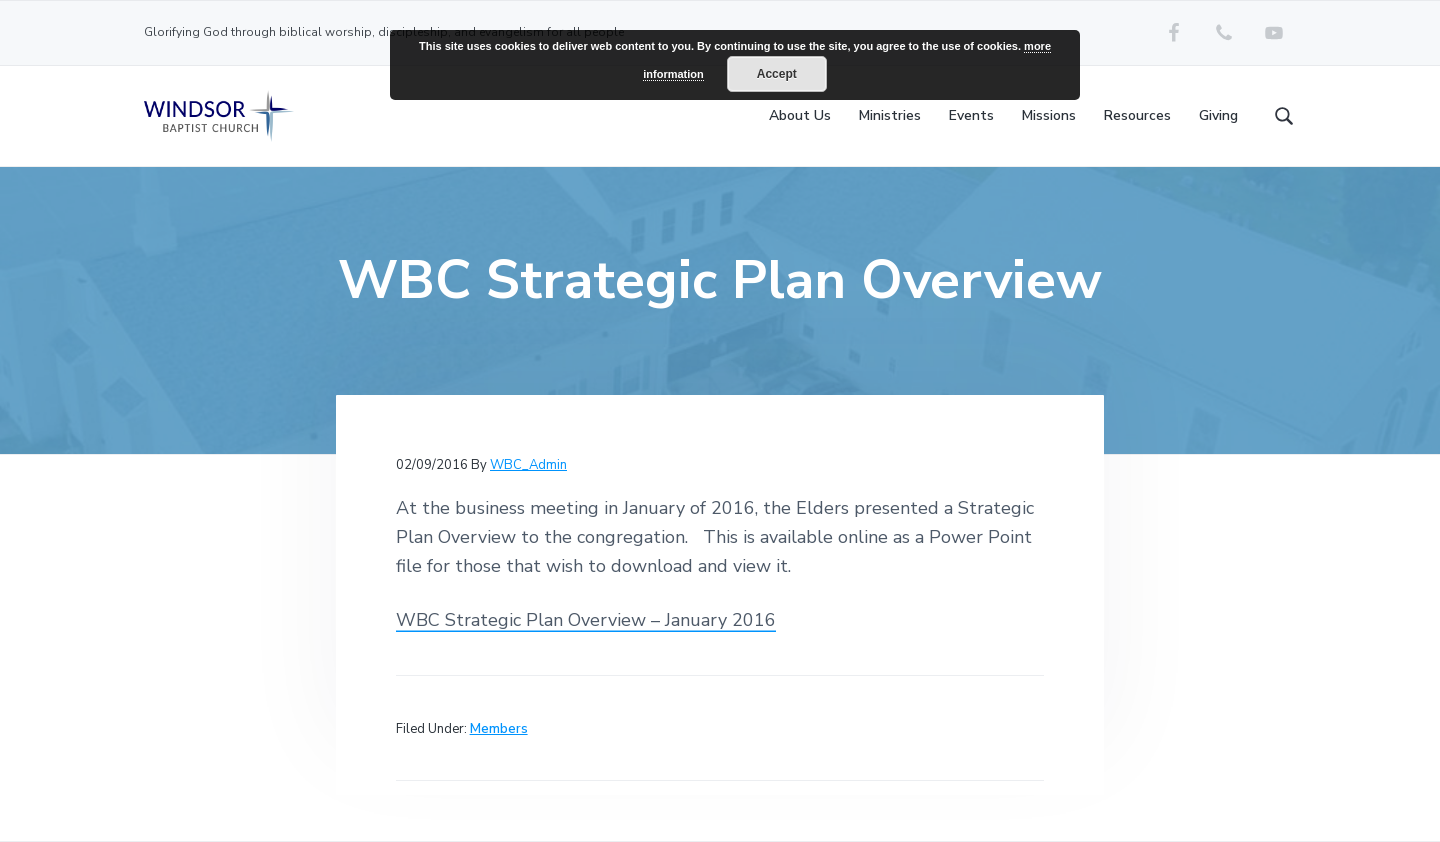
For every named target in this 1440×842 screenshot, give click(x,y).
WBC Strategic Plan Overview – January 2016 (586, 620)
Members (499, 729)
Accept (777, 74)
